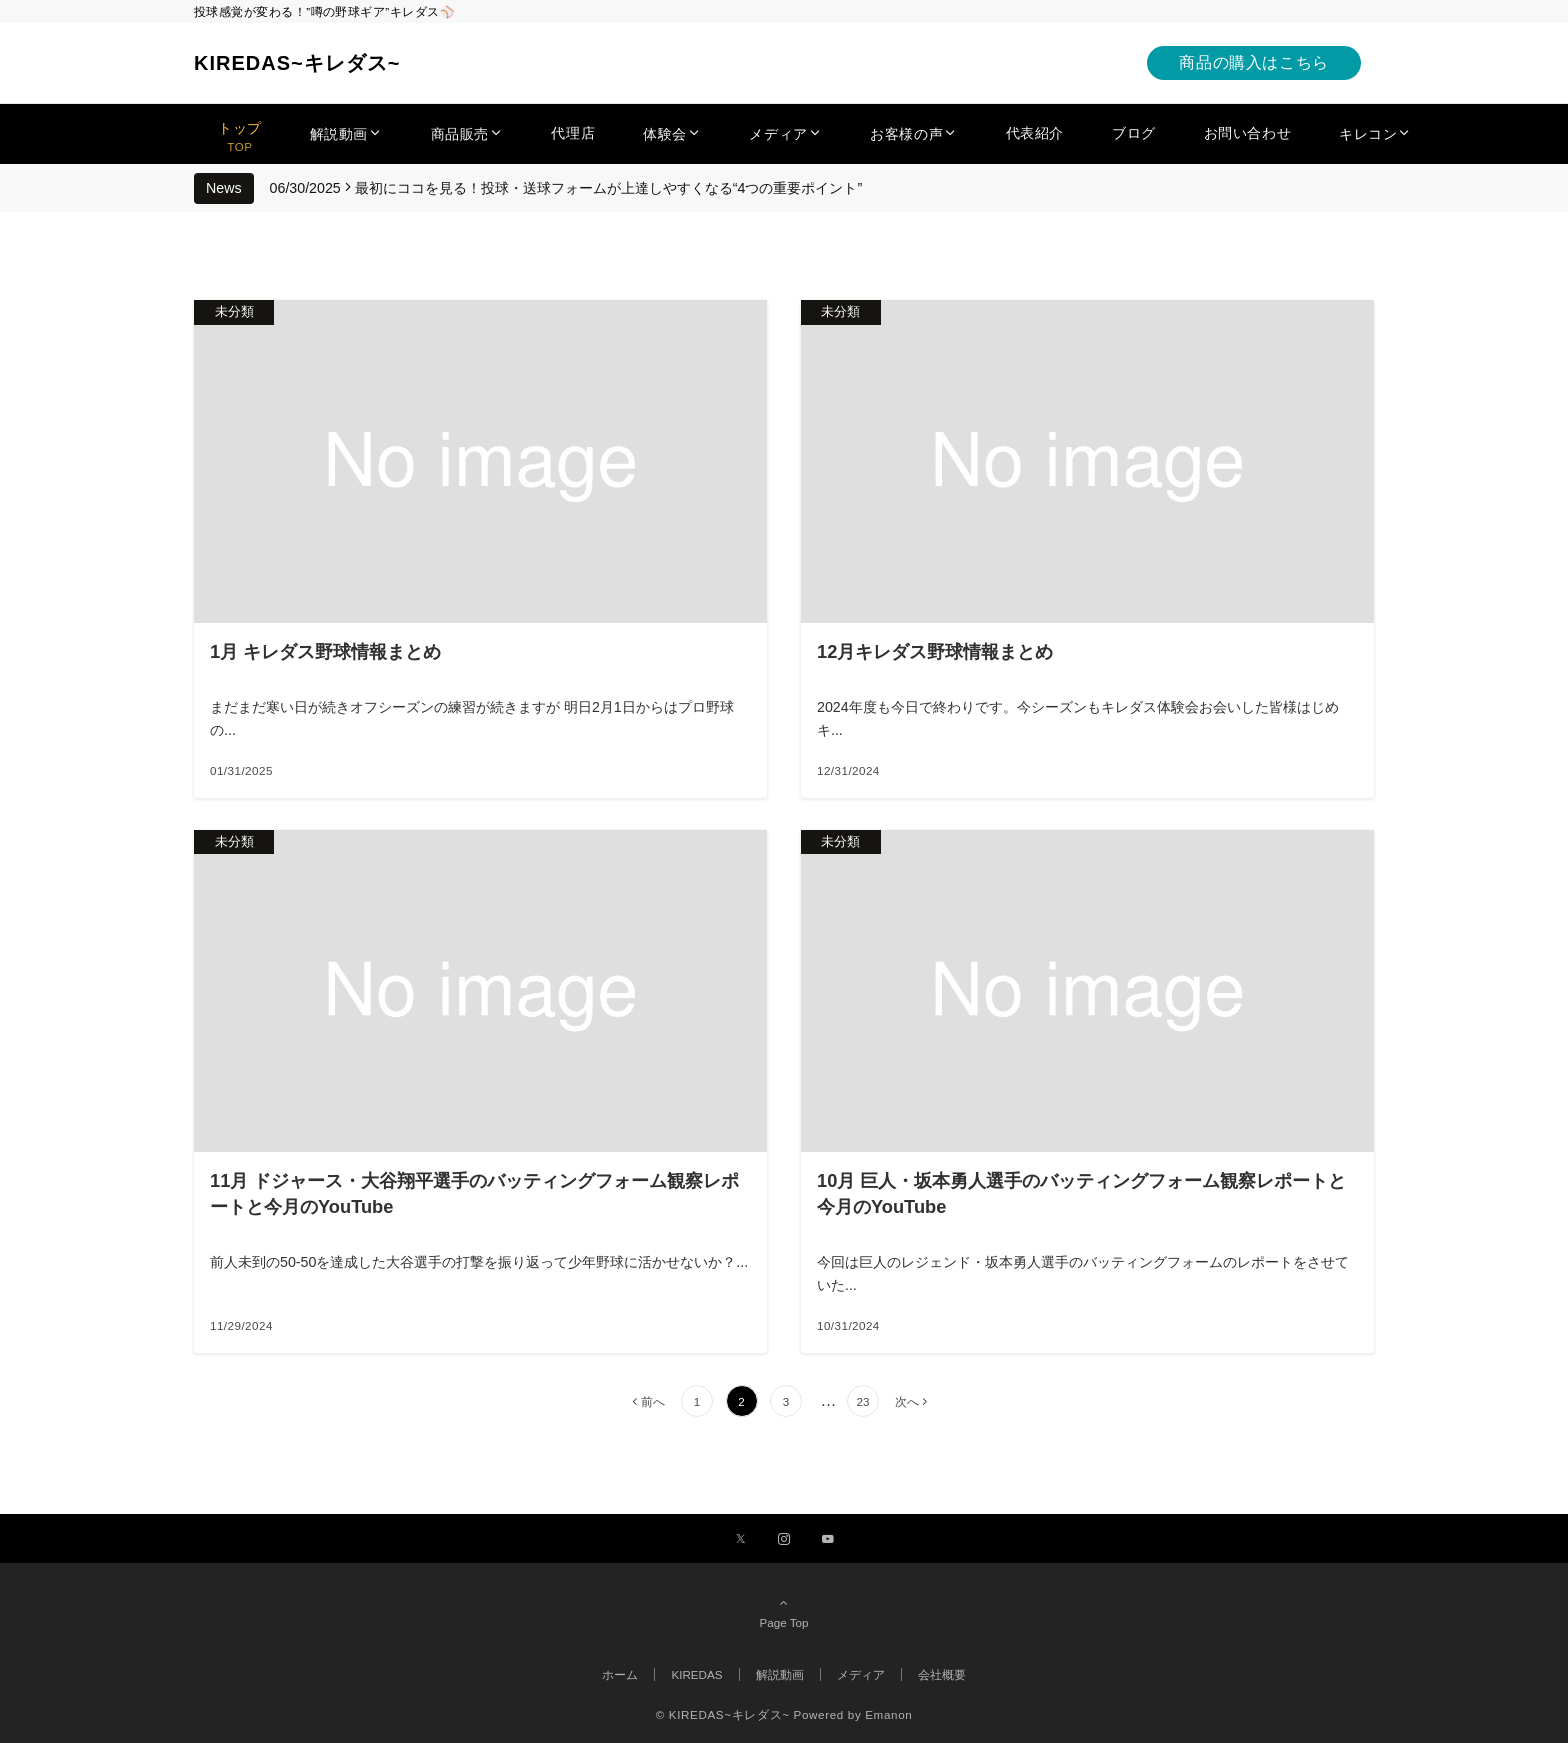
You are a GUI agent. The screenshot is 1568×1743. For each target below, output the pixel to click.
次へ (907, 1401)
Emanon (888, 1714)
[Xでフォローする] (740, 1539)
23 (862, 1401)
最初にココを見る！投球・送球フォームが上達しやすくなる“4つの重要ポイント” (608, 188)
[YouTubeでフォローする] (828, 1539)
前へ (653, 1401)
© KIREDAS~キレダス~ (723, 1714)
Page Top (784, 1612)
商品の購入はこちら (1254, 62)
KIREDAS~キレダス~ (297, 63)
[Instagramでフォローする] (784, 1539)
